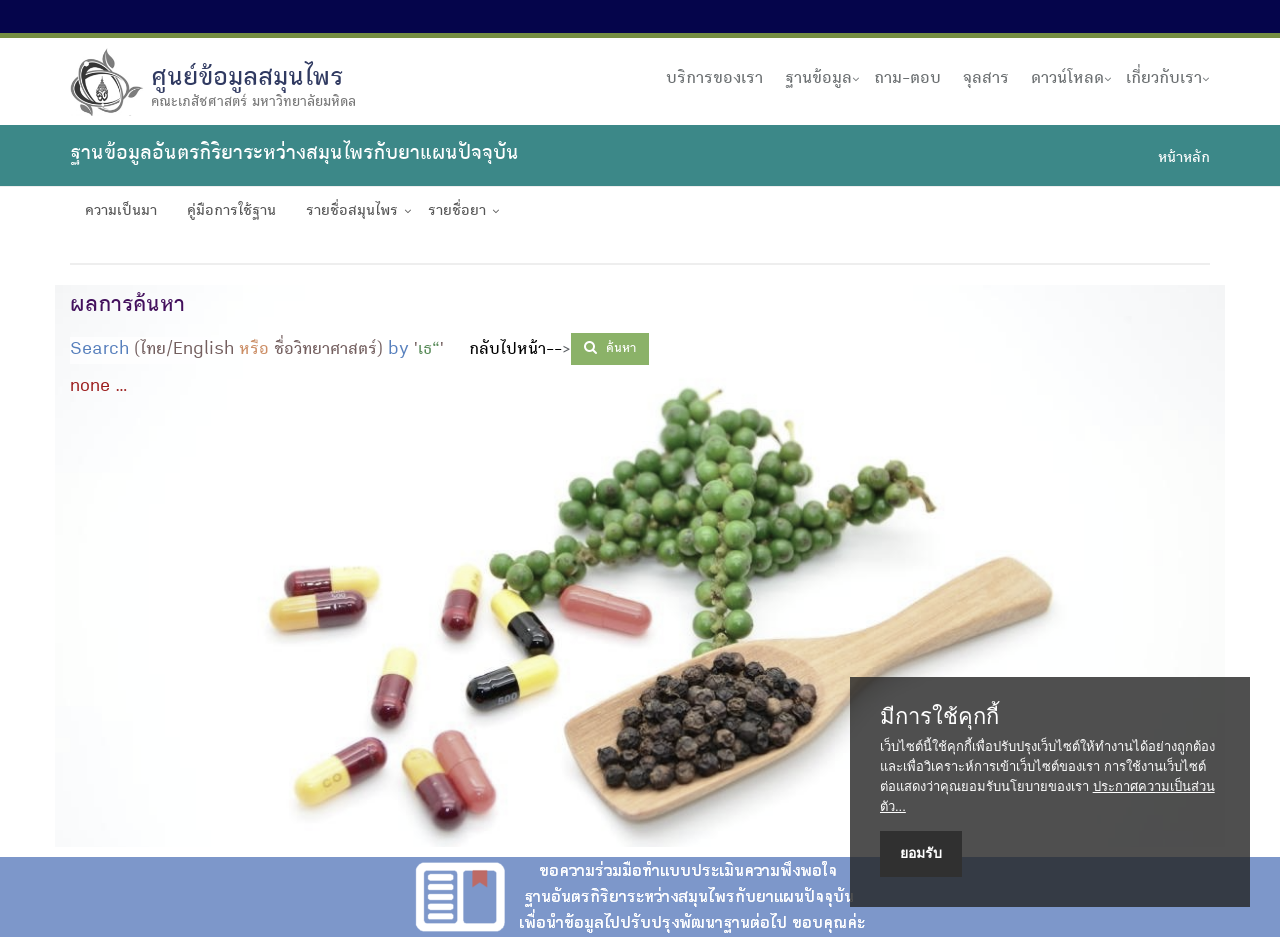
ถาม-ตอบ (907, 79)
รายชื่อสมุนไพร (352, 212)
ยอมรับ (921, 853)
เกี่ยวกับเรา (1164, 79)
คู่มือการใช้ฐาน (231, 212)
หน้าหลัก (1184, 159)
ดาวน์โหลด (1067, 79)
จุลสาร (986, 79)
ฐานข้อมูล (818, 79)
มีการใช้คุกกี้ (939, 717)
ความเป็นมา (121, 212)
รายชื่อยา (457, 212)
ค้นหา (610, 348)
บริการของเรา (714, 79)
